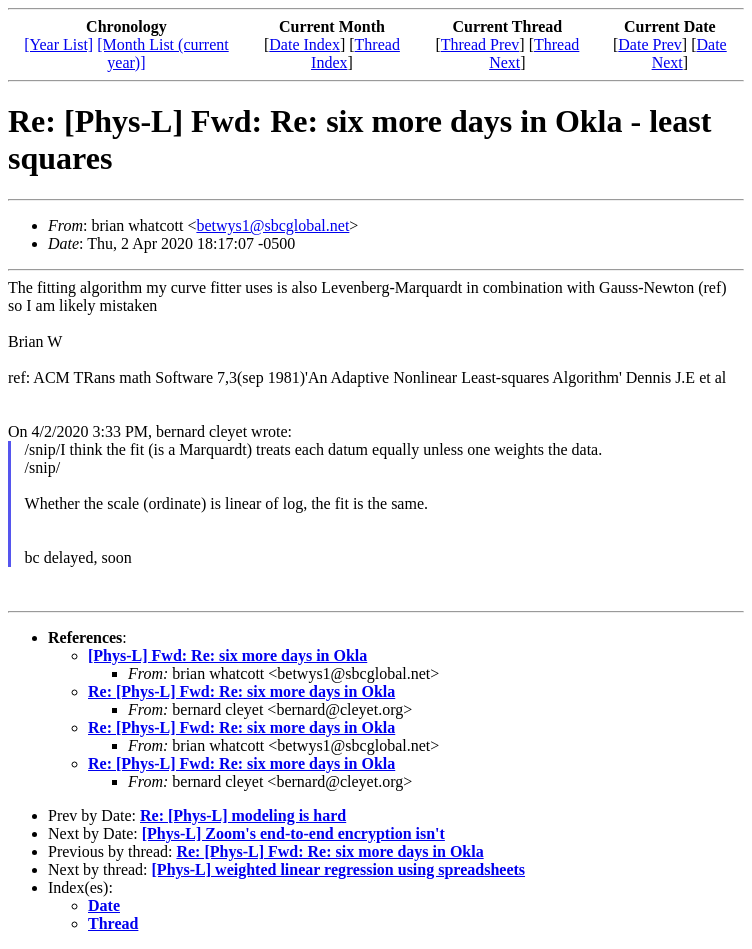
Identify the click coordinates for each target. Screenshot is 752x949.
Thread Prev (480, 44)
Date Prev (650, 44)
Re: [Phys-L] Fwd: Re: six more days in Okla (241, 691)
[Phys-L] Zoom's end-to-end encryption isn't (293, 833)
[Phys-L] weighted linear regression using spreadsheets (339, 869)
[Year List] (58, 44)
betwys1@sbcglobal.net (272, 225)
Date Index (304, 44)
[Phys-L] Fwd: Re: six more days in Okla (227, 655)
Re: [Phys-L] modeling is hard (243, 815)
